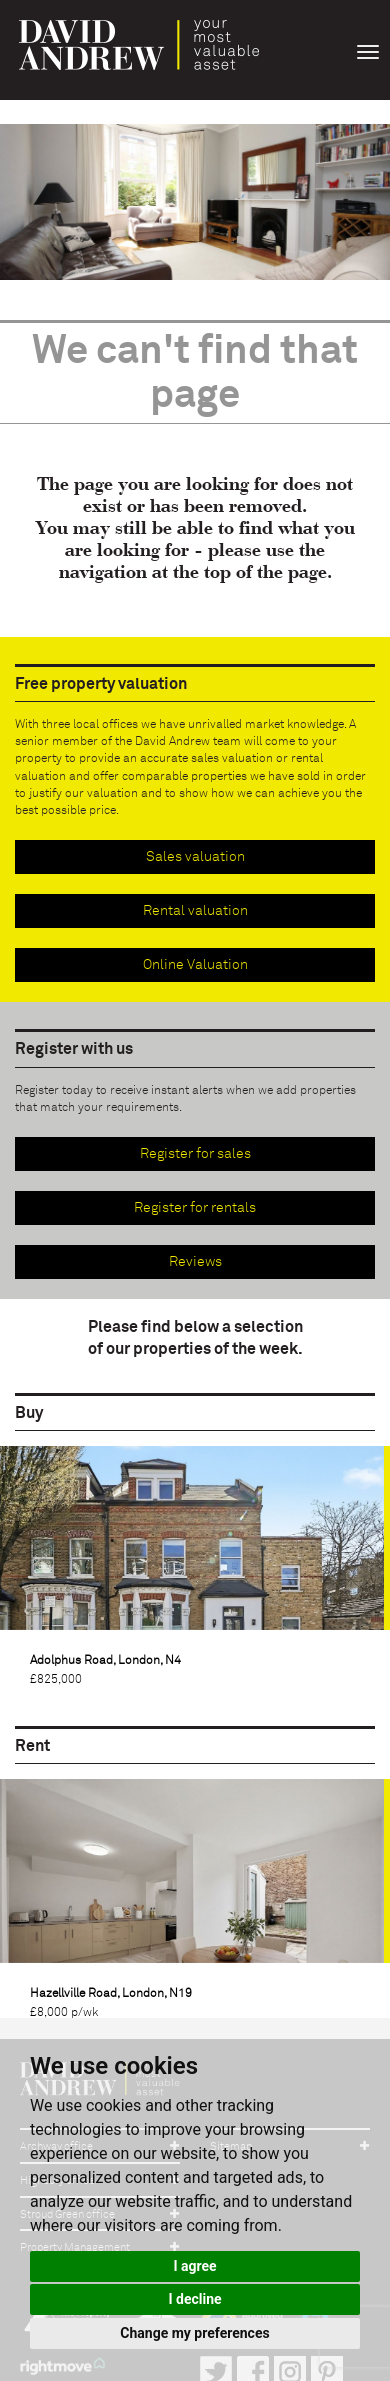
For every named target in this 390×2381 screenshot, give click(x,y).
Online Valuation (195, 965)
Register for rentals (195, 1208)
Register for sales (195, 1154)
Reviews (195, 1262)
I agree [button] (194, 2266)
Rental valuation (195, 911)
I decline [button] (194, 2299)
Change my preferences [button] (194, 2333)
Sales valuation (195, 857)
